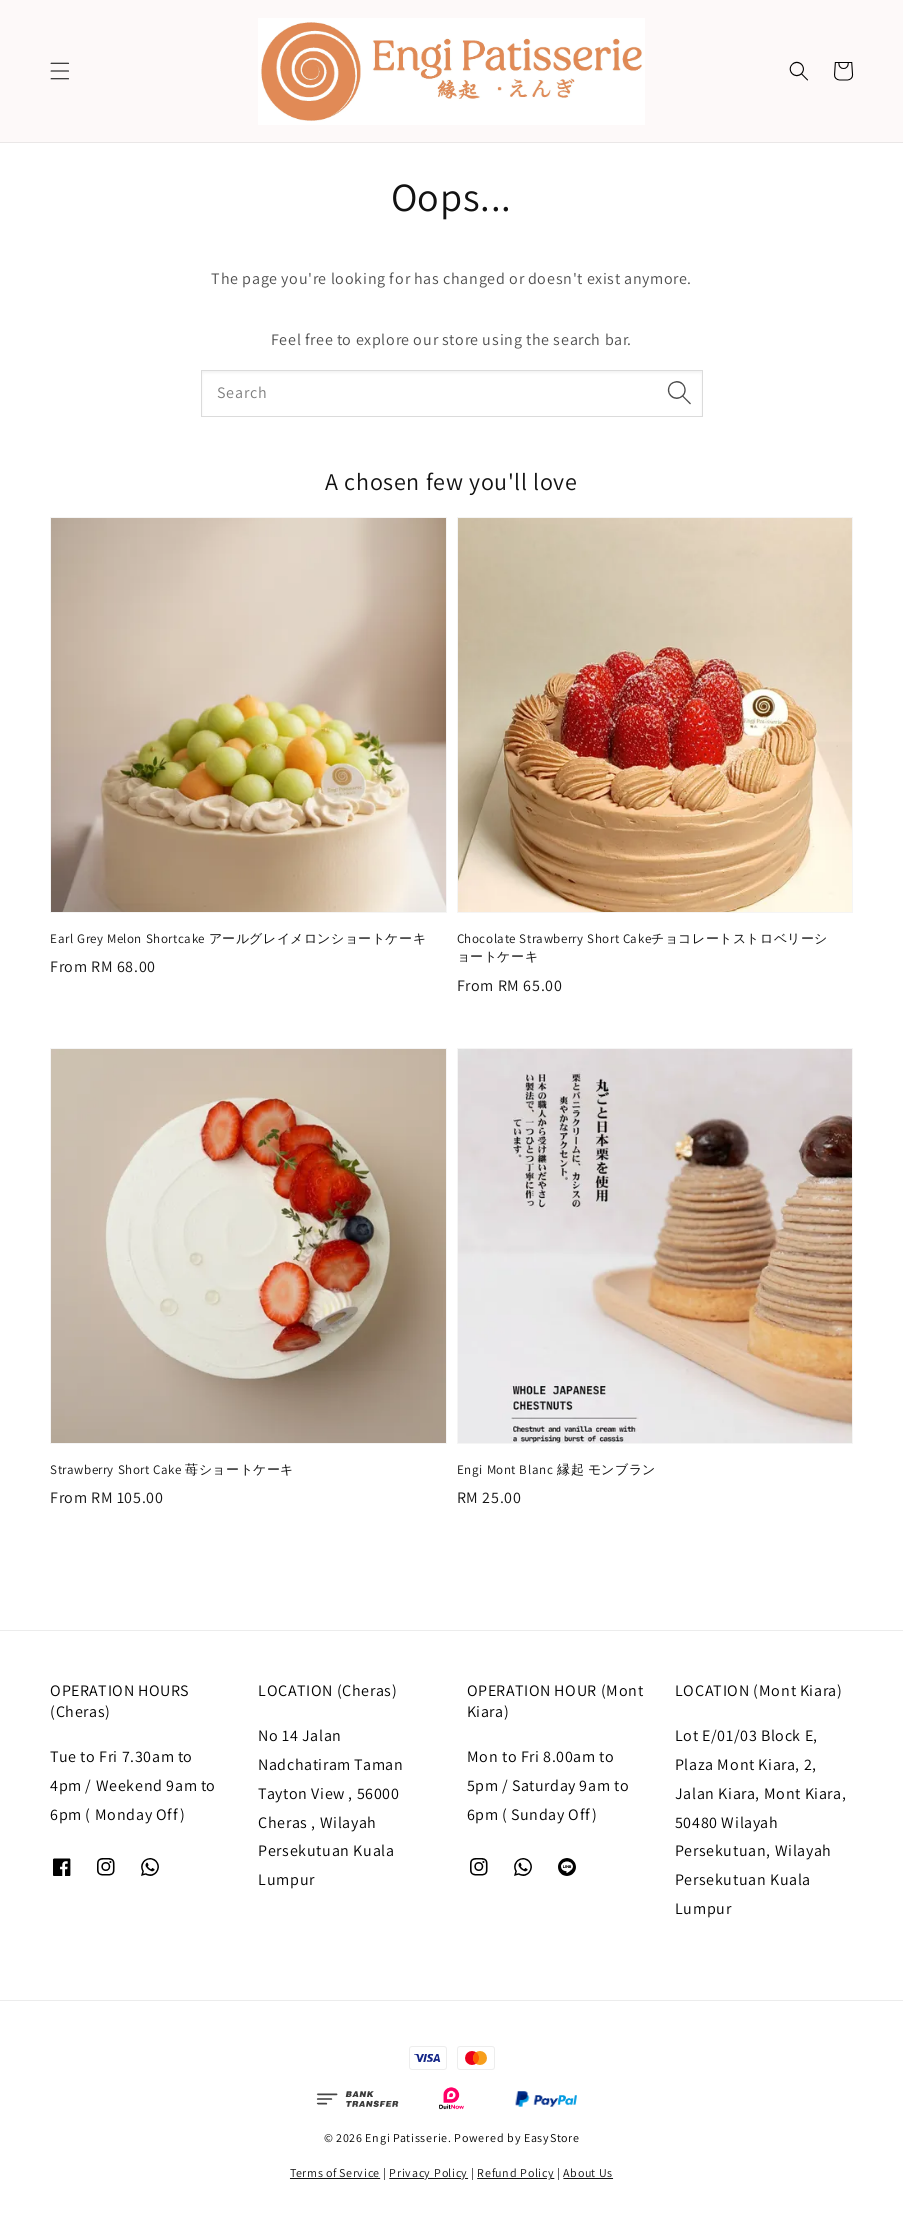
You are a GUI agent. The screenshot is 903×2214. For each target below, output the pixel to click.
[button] (60, 71)
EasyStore (551, 2137)
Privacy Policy (428, 2172)
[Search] (680, 393)
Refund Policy (515, 2172)
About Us (588, 2172)
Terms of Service (335, 2172)
